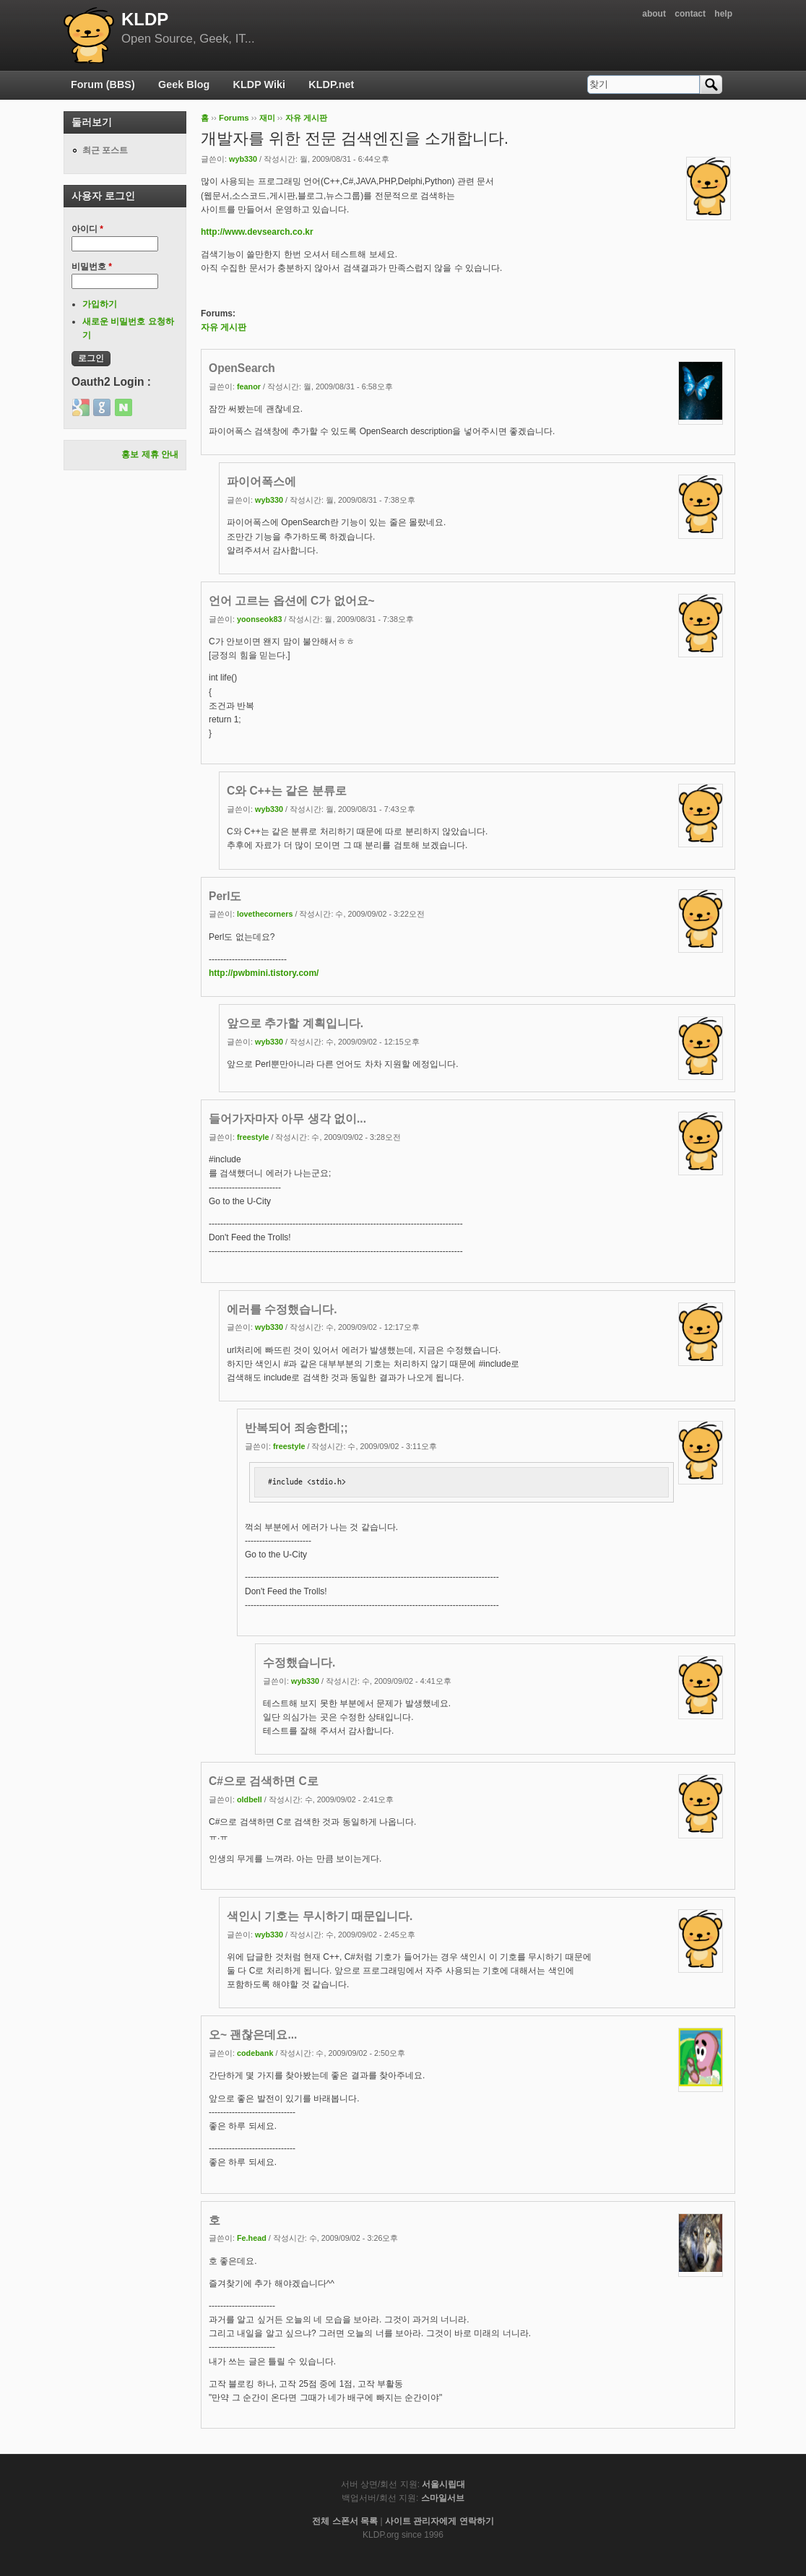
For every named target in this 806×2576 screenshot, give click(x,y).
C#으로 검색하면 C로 (263, 1781)
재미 (267, 117)
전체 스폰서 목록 (345, 2521)
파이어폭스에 (261, 481)
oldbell (249, 1799)
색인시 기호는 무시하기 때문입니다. (319, 1916)
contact (690, 14)
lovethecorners (264, 913)
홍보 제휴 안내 (149, 454)
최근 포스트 (105, 150)
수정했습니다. (299, 1662)
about (654, 14)
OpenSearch (242, 368)
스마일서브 (442, 2498)
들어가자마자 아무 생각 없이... (287, 1118)
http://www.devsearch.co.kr (257, 232)
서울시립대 (443, 2484)
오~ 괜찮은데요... (253, 2034)
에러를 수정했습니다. (282, 1309)
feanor (249, 386)
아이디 (87, 229)
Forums (234, 117)
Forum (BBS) (103, 84)
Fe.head (251, 2238)
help (723, 14)
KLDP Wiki (259, 84)
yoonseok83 (259, 619)
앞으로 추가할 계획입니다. (295, 1023)
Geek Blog (183, 84)
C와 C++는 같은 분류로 (287, 791)
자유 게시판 (306, 117)
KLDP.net (331, 84)
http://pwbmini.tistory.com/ (263, 973)
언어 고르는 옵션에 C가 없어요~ (292, 601)
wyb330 (243, 159)
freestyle (253, 1137)
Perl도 (225, 896)
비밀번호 (92, 267)
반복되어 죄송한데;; (296, 1428)
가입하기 (99, 304)
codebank (255, 2053)
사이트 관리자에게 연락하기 (439, 2521)
